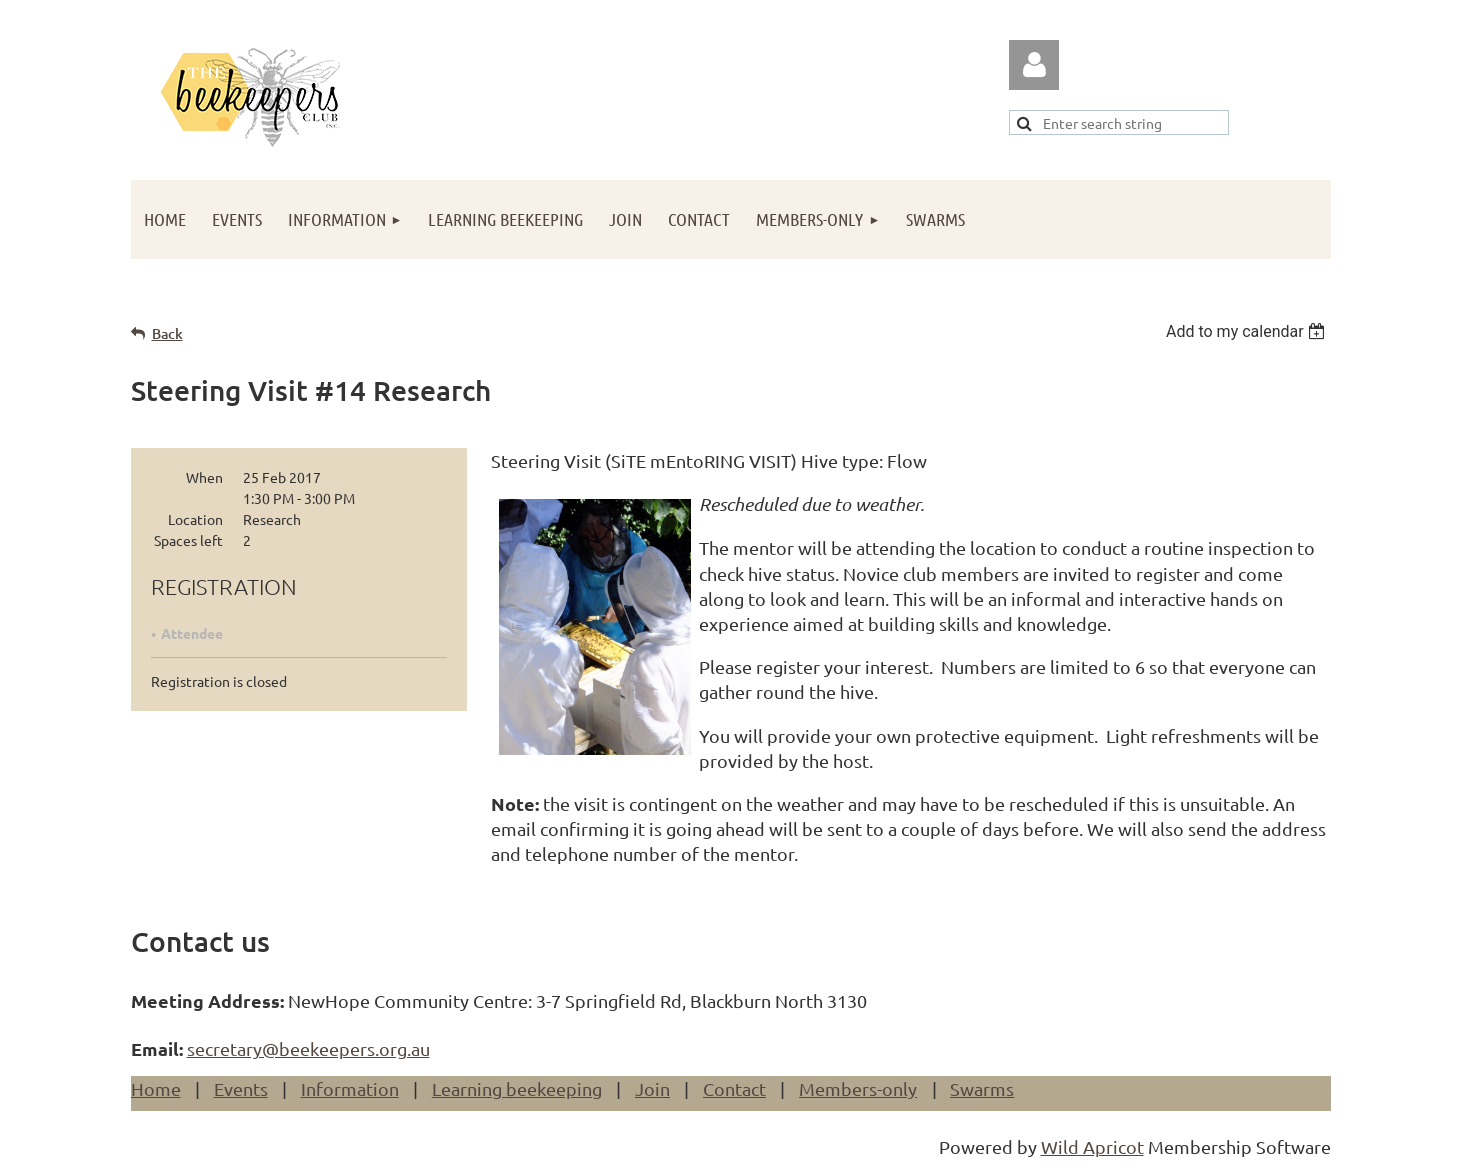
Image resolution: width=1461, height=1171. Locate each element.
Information (350, 1088)
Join (652, 1088)
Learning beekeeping (517, 1088)
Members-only (858, 1088)
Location (195, 519)
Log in (1034, 65)
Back (167, 333)
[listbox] (1248, 331)
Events (241, 1088)
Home (156, 1088)
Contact (734, 1088)
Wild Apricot (1092, 1146)
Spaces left (188, 540)
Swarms (982, 1088)
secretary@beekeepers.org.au (308, 1048)
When (204, 477)
